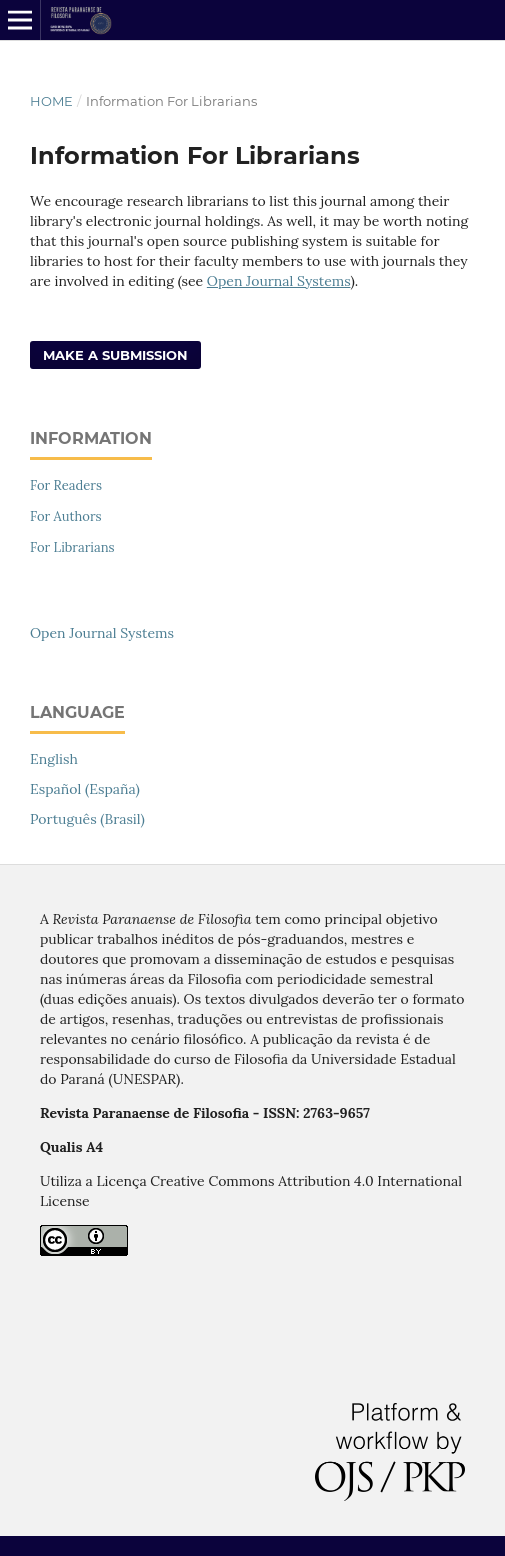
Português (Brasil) (87, 819)
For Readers (66, 485)
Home (51, 101)
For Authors (66, 516)
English (54, 759)
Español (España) (85, 789)
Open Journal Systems (279, 281)
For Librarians (72, 547)
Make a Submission (115, 355)
